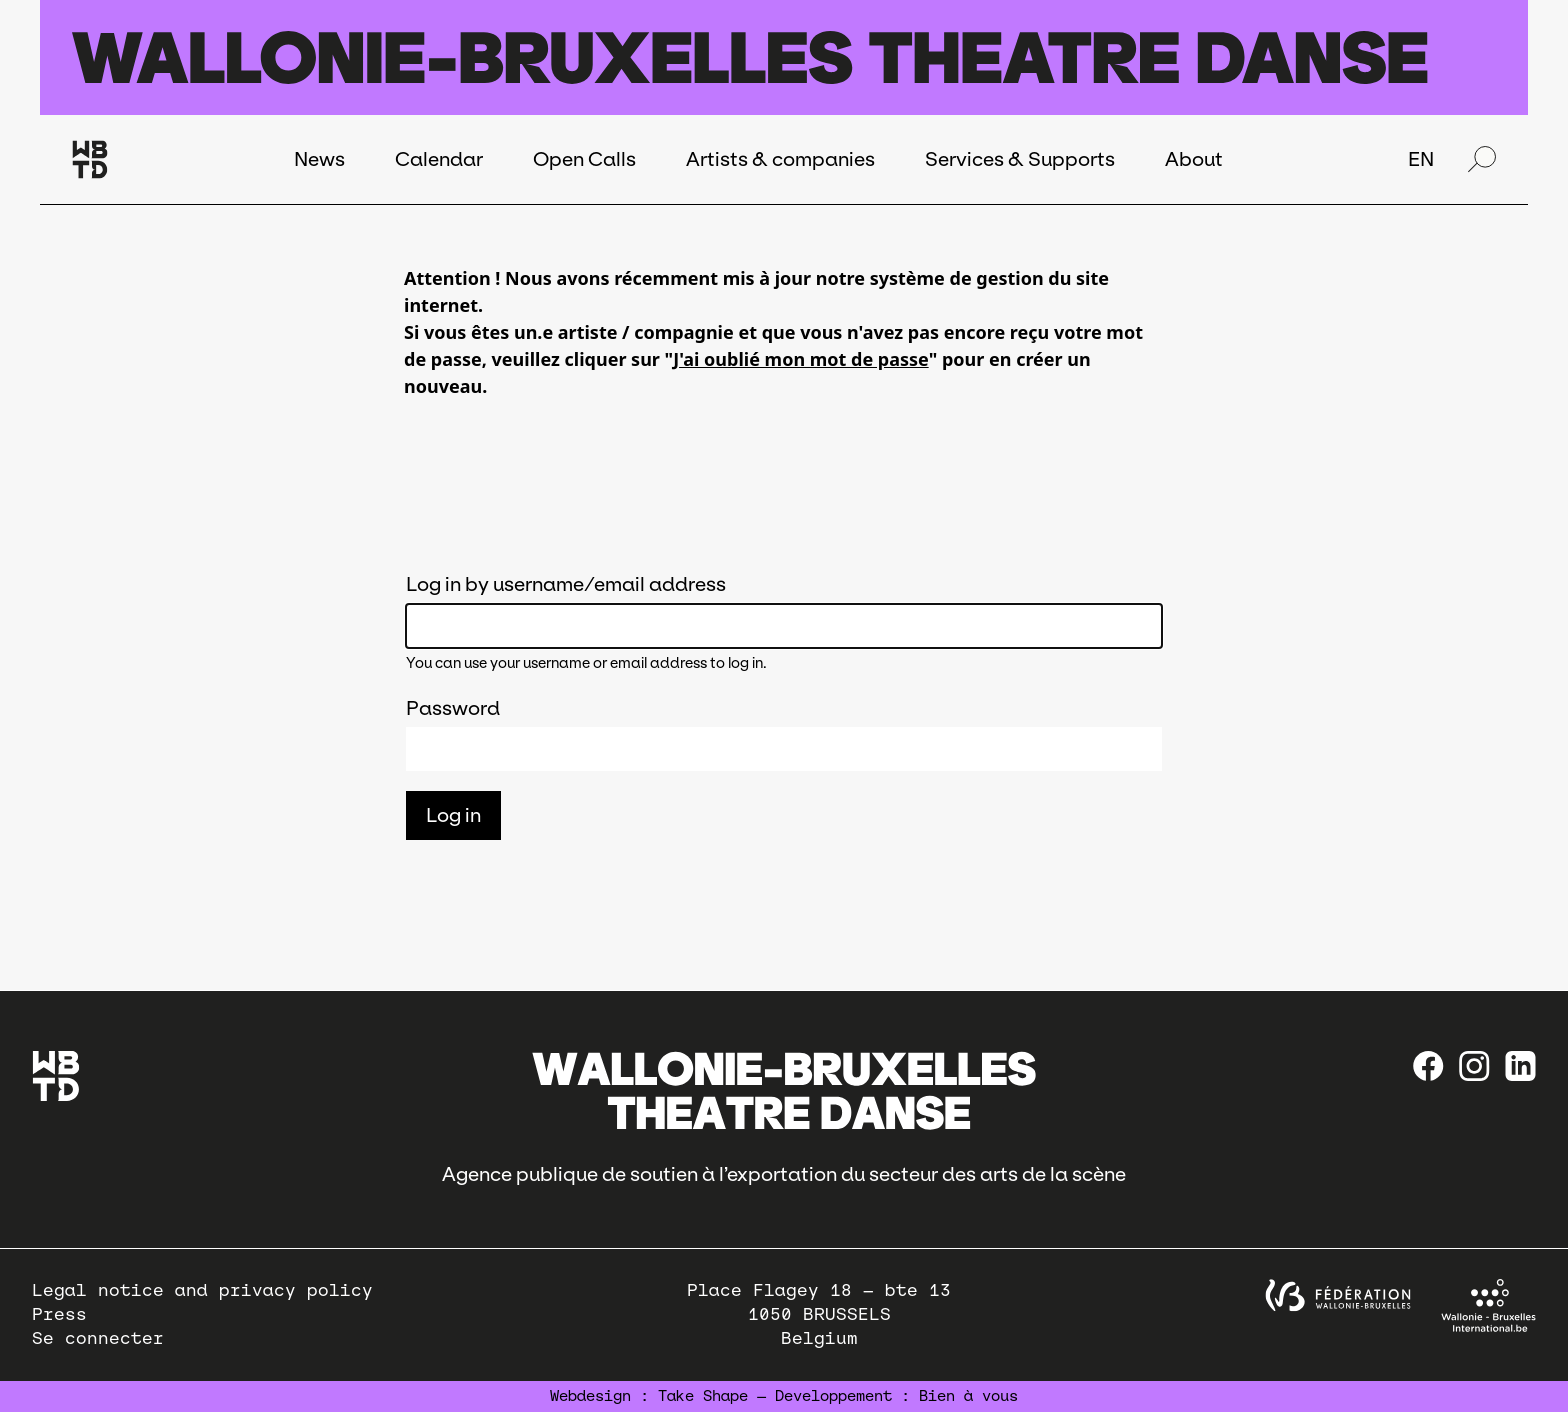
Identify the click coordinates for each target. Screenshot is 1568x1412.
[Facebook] (1428, 1066)
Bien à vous (968, 1396)
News (319, 159)
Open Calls (584, 159)
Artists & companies (780, 159)
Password (453, 708)
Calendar (439, 159)
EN (1421, 159)
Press (59, 1314)
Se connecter (98, 1338)
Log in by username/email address (566, 584)
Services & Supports (1020, 159)
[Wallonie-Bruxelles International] (1488, 1305)
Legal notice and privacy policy (202, 1290)
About (1194, 159)
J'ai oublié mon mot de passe (800, 359)
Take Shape (703, 1396)
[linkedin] (1520, 1066)
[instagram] (1474, 1066)
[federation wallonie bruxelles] (1338, 1295)
